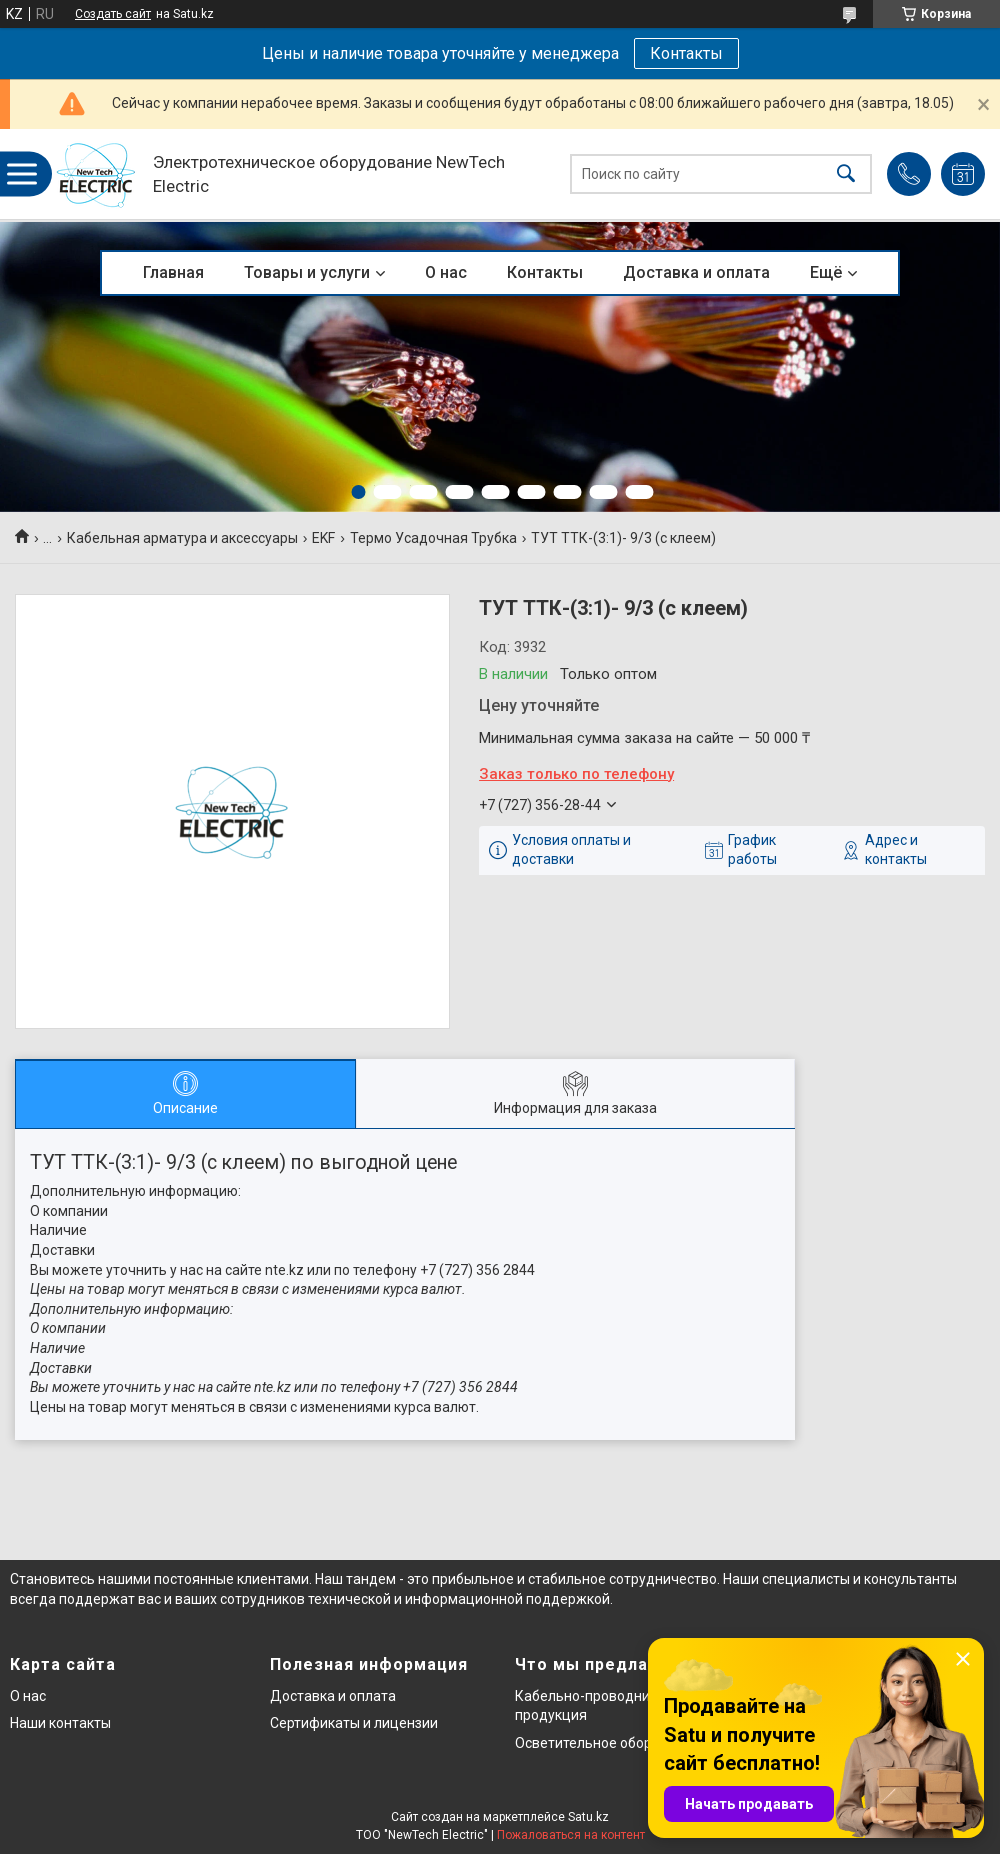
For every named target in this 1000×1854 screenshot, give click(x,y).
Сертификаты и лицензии (354, 1723)
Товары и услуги (307, 272)
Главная (173, 272)
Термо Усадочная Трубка (433, 538)
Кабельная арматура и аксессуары (182, 538)
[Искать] (846, 174)
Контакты (686, 53)
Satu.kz (588, 1817)
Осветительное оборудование (615, 1743)
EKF (323, 538)
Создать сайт (113, 14)
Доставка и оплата (696, 272)
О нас (446, 272)
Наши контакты (60, 1723)
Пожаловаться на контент (571, 1835)
